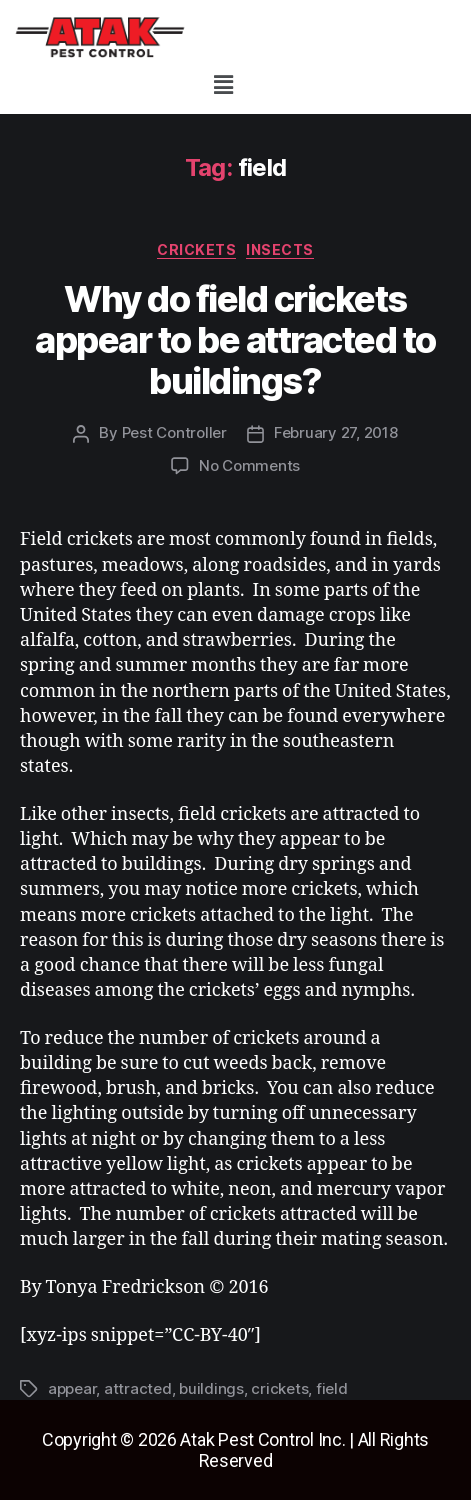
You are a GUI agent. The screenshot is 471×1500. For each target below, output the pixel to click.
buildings (211, 1388)
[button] (223, 84)
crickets (196, 249)
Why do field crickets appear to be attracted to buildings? (235, 340)
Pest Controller (174, 432)
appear (72, 1388)
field (332, 1388)
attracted (138, 1388)
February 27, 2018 (336, 432)
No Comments (249, 465)
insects (280, 249)
